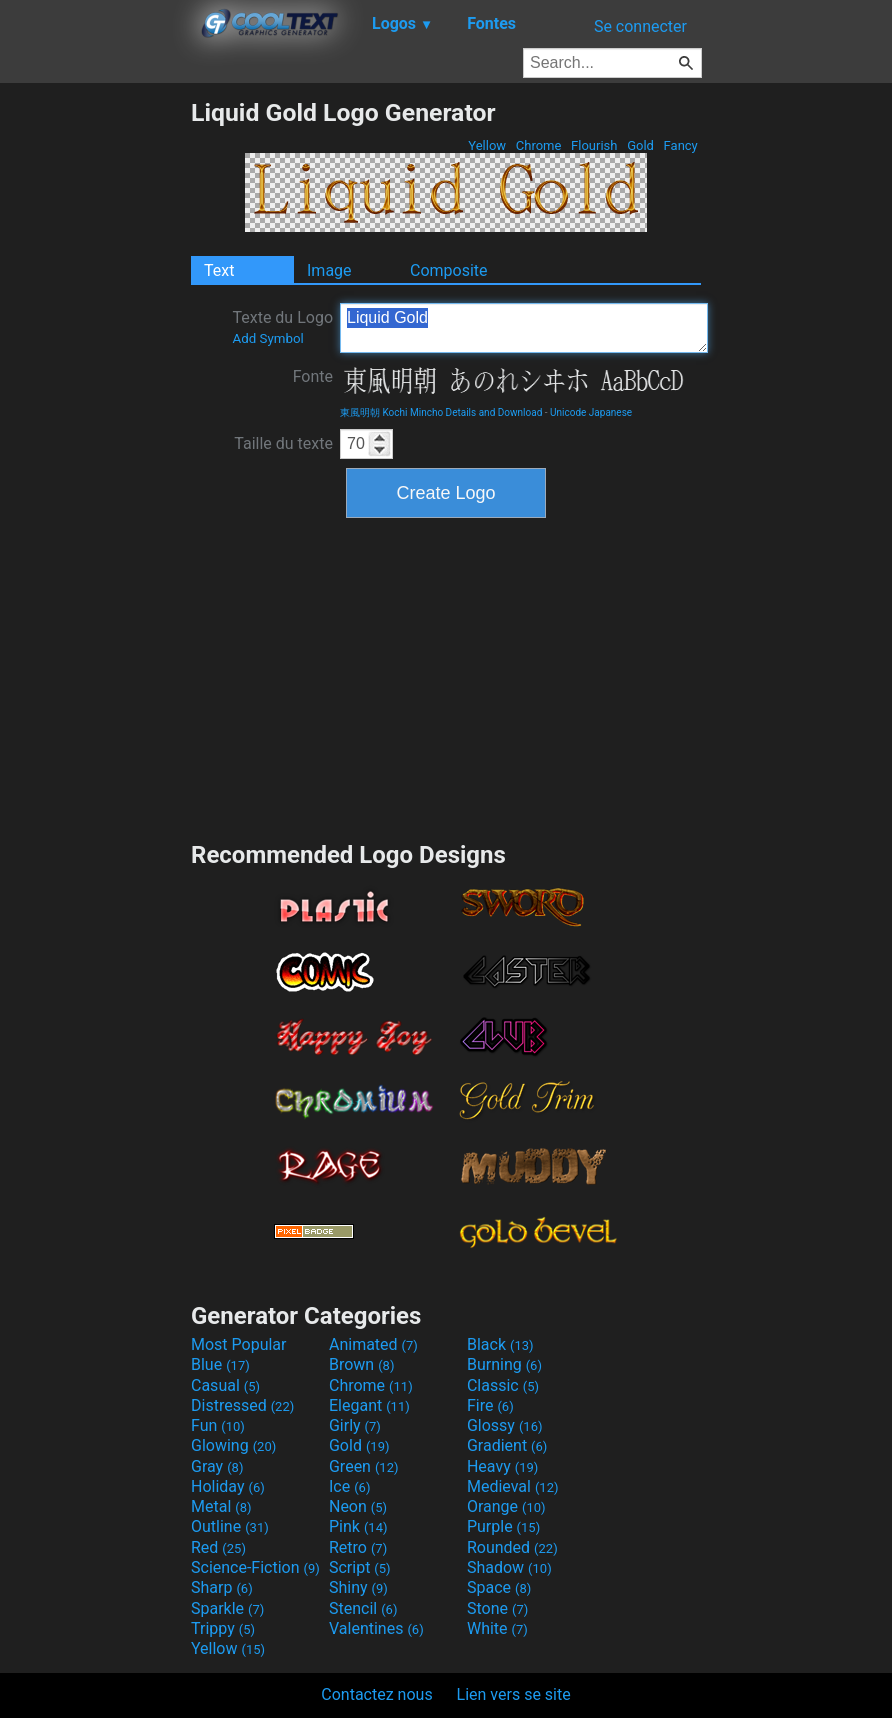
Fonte (313, 376)
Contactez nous (376, 1694)
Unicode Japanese (591, 412)
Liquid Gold (524, 328)
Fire (490, 1405)
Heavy (502, 1466)
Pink (358, 1526)
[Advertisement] (95, 398)
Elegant (369, 1405)
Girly (355, 1425)
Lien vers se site (514, 1694)
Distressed (242, 1405)
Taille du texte (283, 443)
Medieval (513, 1486)
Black (500, 1344)
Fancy (680, 145)
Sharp (222, 1587)
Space (499, 1587)
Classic (503, 1385)
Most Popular (239, 1344)
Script (360, 1567)
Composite (449, 270)
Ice (349, 1486)
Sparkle (227, 1608)
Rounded (512, 1547)
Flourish (594, 145)
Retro (358, 1547)
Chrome (539, 145)
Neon (358, 1506)
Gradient (507, 1445)
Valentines (376, 1628)
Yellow (487, 145)
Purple (503, 1526)
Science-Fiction (255, 1567)
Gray (217, 1466)
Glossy (505, 1425)
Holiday (228, 1486)
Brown (361, 1364)
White (497, 1628)
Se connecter (640, 26)
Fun (218, 1425)
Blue (220, 1364)
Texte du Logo (282, 327)
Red (218, 1547)
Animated (373, 1344)
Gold (640, 145)
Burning (504, 1364)
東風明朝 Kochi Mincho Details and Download (441, 412)
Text (219, 270)
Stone (497, 1608)
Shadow (509, 1567)
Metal (221, 1506)
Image (329, 270)
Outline (230, 1526)
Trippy (223, 1628)
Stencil (363, 1608)
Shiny (358, 1587)
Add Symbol (267, 338)
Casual (225, 1385)
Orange (506, 1506)
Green (364, 1466)
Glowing (233, 1445)
